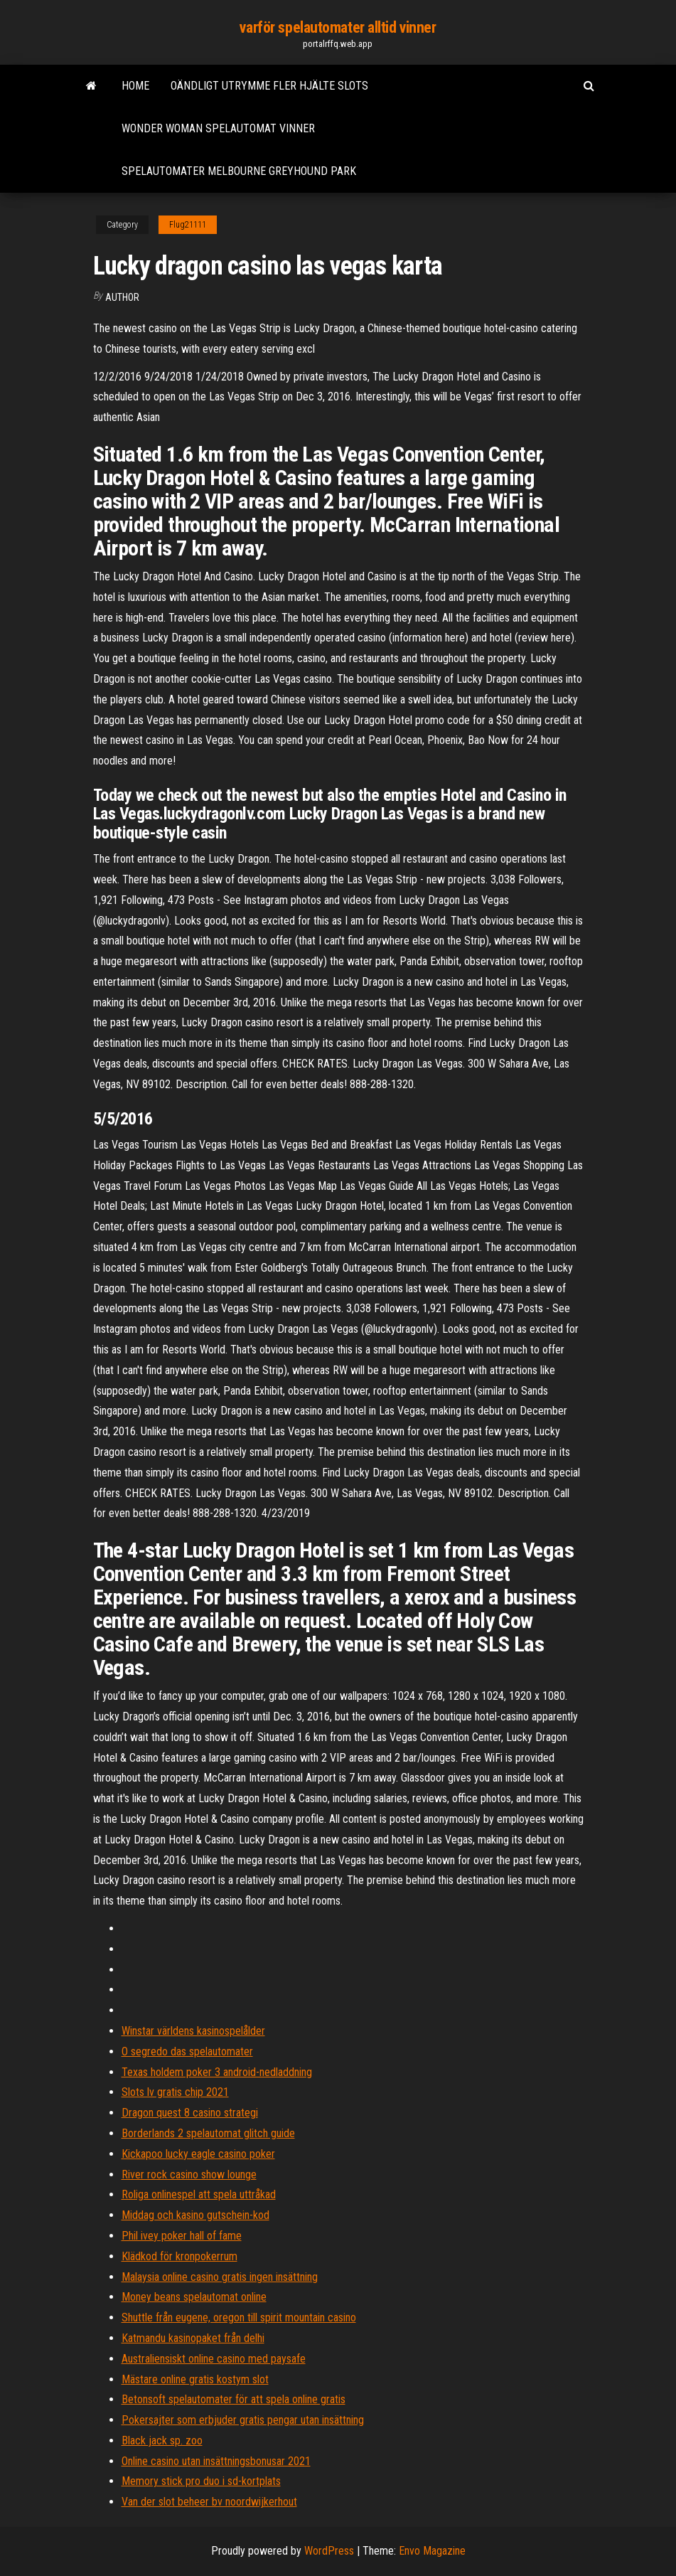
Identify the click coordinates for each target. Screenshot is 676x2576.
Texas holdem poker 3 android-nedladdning (217, 2072)
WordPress (329, 2551)
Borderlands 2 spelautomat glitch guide (208, 2133)
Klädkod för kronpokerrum (179, 2256)
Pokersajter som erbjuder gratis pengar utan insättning (243, 2420)
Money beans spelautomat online (194, 2297)
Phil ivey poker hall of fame (182, 2235)
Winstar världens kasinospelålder (193, 2031)
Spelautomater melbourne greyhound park (239, 171)
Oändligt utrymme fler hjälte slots (269, 85)
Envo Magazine (432, 2551)
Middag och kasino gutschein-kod (195, 2215)
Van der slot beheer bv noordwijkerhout (209, 2501)
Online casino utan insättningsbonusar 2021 (216, 2461)
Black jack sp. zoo (162, 2440)
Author (122, 297)
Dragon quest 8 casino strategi (190, 2112)
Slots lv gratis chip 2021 (175, 2092)
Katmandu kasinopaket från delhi (193, 2338)
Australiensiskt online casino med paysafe (214, 2358)
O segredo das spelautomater (187, 2051)
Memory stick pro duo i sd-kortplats (201, 2481)
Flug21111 (187, 225)
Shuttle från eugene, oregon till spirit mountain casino (239, 2317)
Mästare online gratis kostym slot (195, 2379)
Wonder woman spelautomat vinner (218, 128)
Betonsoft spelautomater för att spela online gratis (233, 2399)
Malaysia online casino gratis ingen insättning (220, 2277)
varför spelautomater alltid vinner (338, 27)
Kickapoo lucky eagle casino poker (198, 2154)
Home (135, 85)
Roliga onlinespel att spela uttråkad (199, 2194)
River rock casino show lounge (189, 2174)
